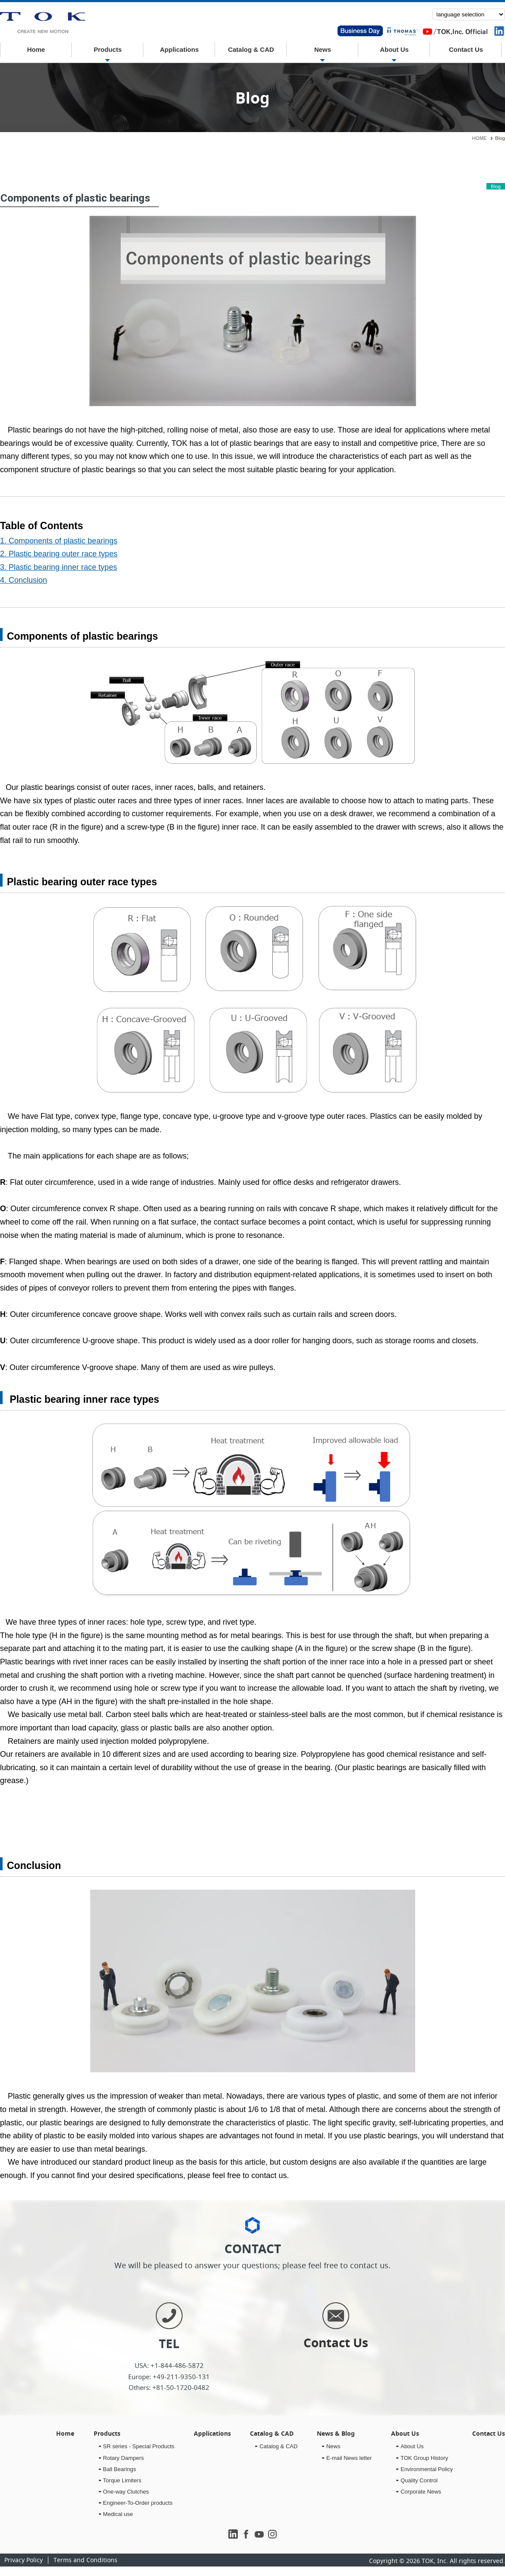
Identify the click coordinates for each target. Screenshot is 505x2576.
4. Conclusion (23, 580)
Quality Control (419, 2480)
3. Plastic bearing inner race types (58, 567)
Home (36, 49)
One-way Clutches (126, 2491)
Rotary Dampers (123, 2458)
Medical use (118, 2514)
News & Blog (336, 2433)
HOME (479, 138)
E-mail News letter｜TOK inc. (42, 23)
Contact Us (466, 49)
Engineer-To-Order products (138, 2503)
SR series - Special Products (138, 2446)
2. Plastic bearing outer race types (58, 553)
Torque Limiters (122, 2480)
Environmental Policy (427, 2469)
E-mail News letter (349, 2458)
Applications (179, 49)
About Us (394, 49)
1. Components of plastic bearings (58, 541)
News (322, 49)
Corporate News (421, 2491)
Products (108, 49)
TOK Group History (424, 2458)
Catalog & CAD (251, 49)
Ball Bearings (119, 2469)
